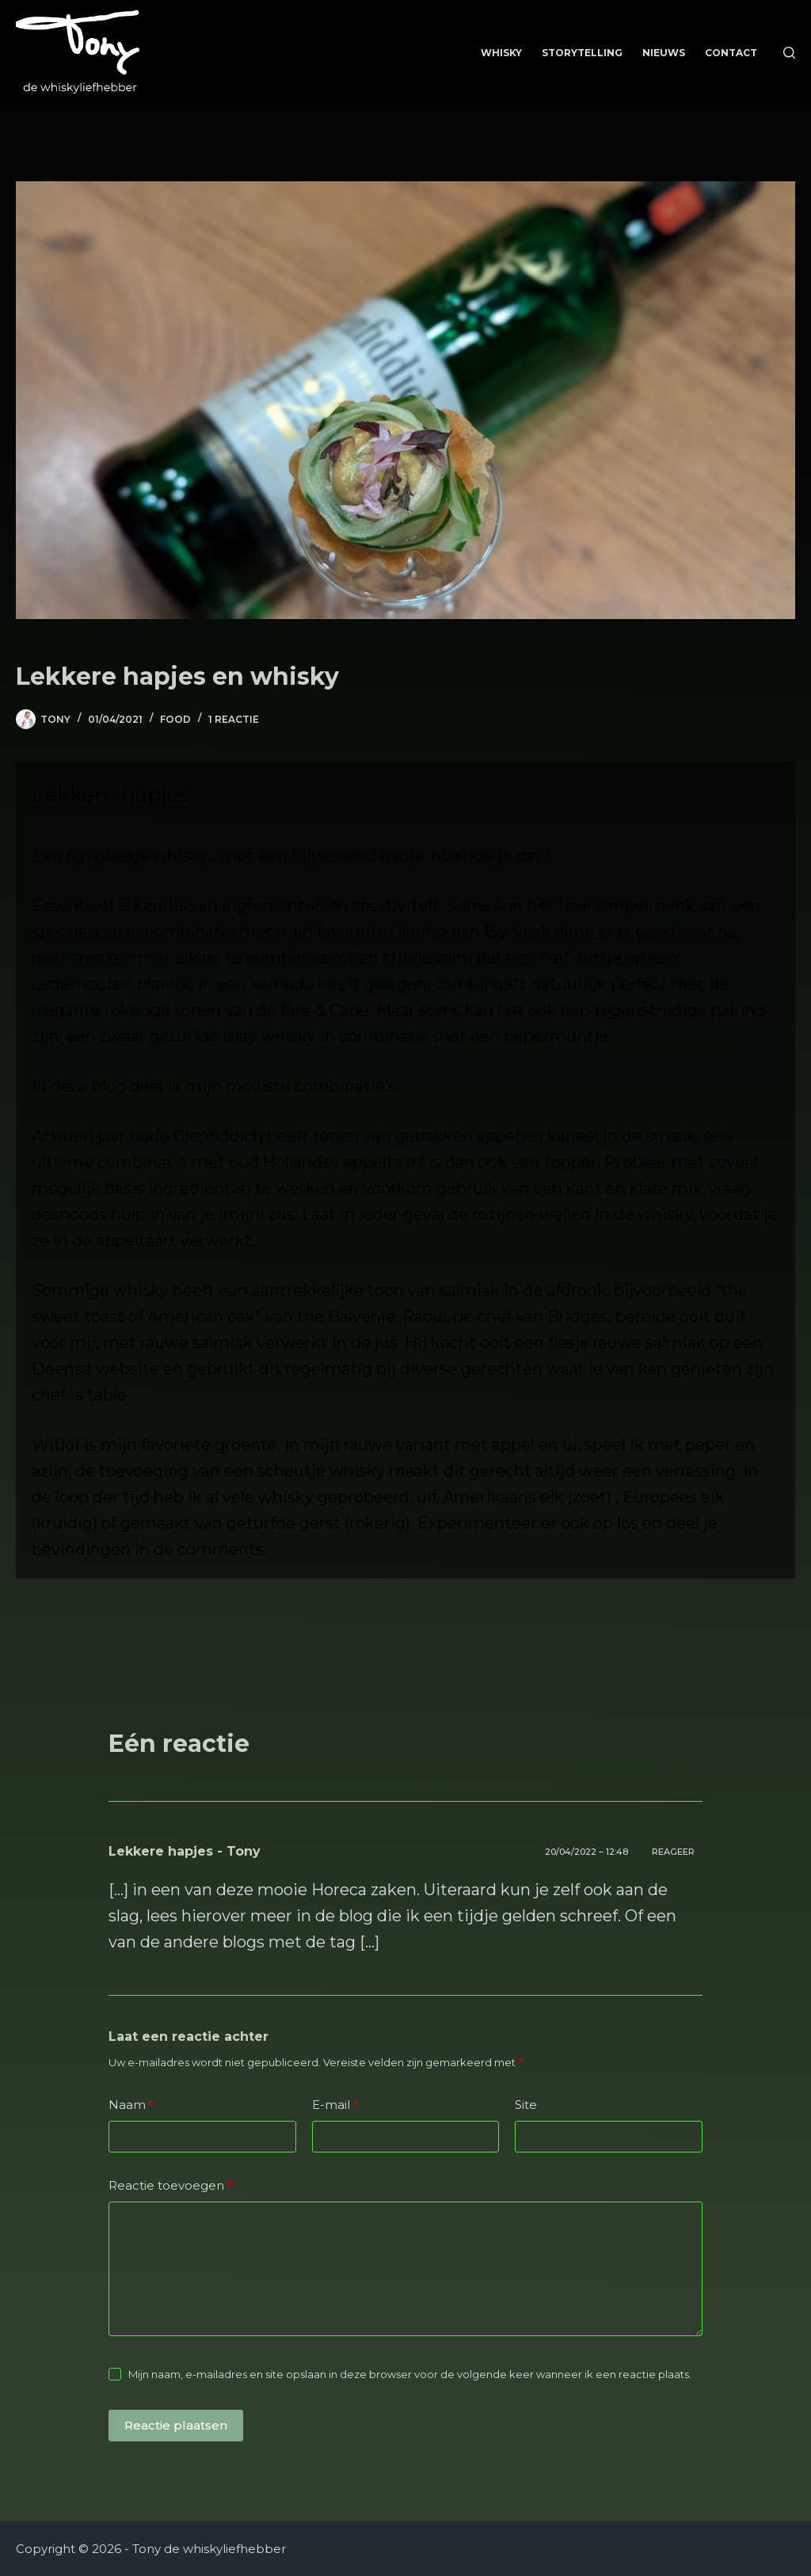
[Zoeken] (789, 53)
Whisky (501, 53)
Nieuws (663, 53)
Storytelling (582, 53)
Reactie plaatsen (175, 2425)
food (175, 719)
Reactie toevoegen (171, 2186)
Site (526, 2104)
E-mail (335, 2105)
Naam (131, 2105)
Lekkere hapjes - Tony (185, 1851)
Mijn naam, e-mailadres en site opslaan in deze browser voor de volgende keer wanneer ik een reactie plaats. (409, 2374)
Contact (731, 53)
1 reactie (233, 719)
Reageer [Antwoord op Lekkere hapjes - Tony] (673, 1851)
